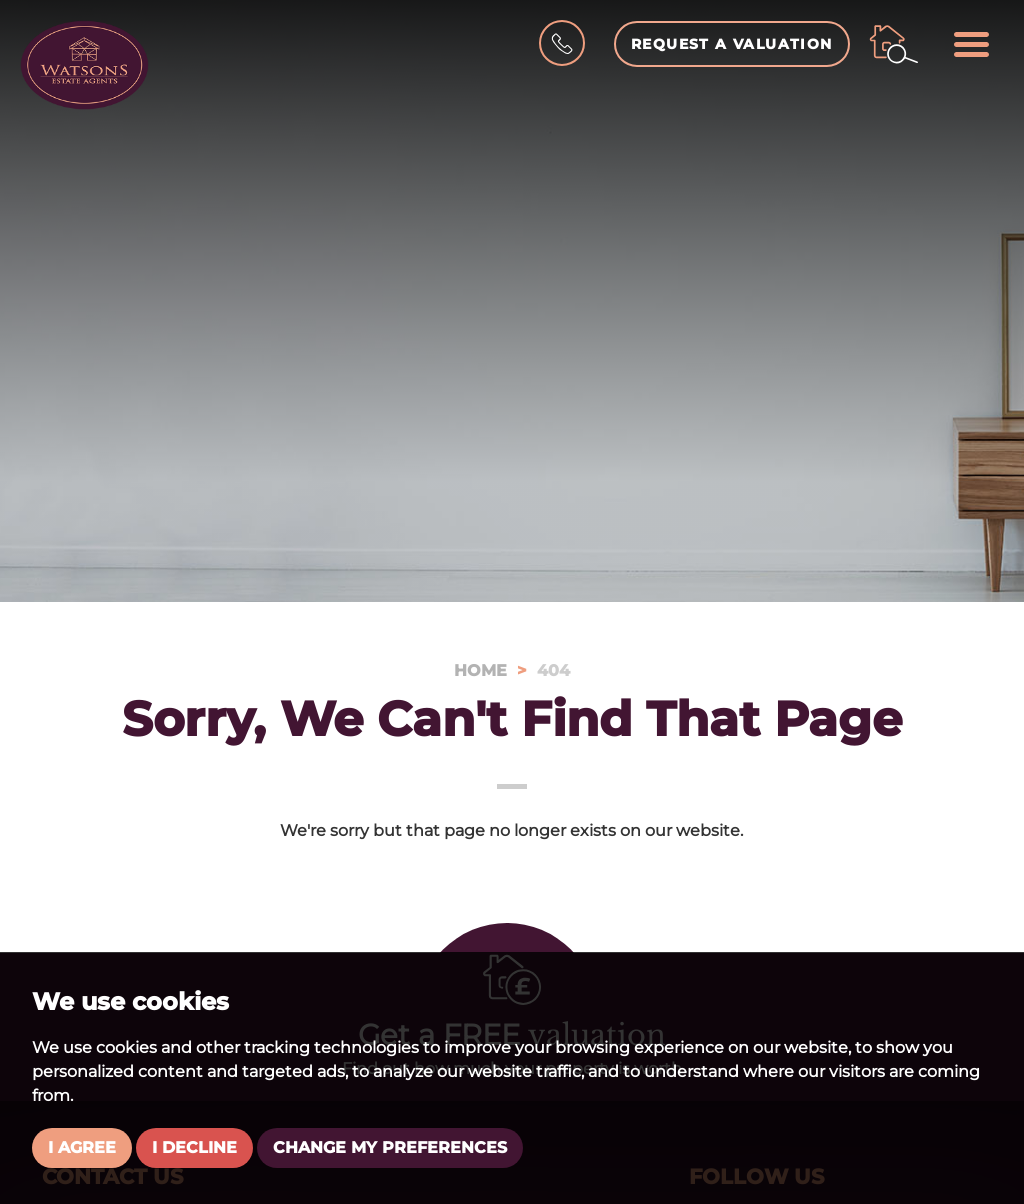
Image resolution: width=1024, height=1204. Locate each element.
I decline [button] (194, 1147)
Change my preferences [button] (390, 1147)
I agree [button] (82, 1147)
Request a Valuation (732, 44)
